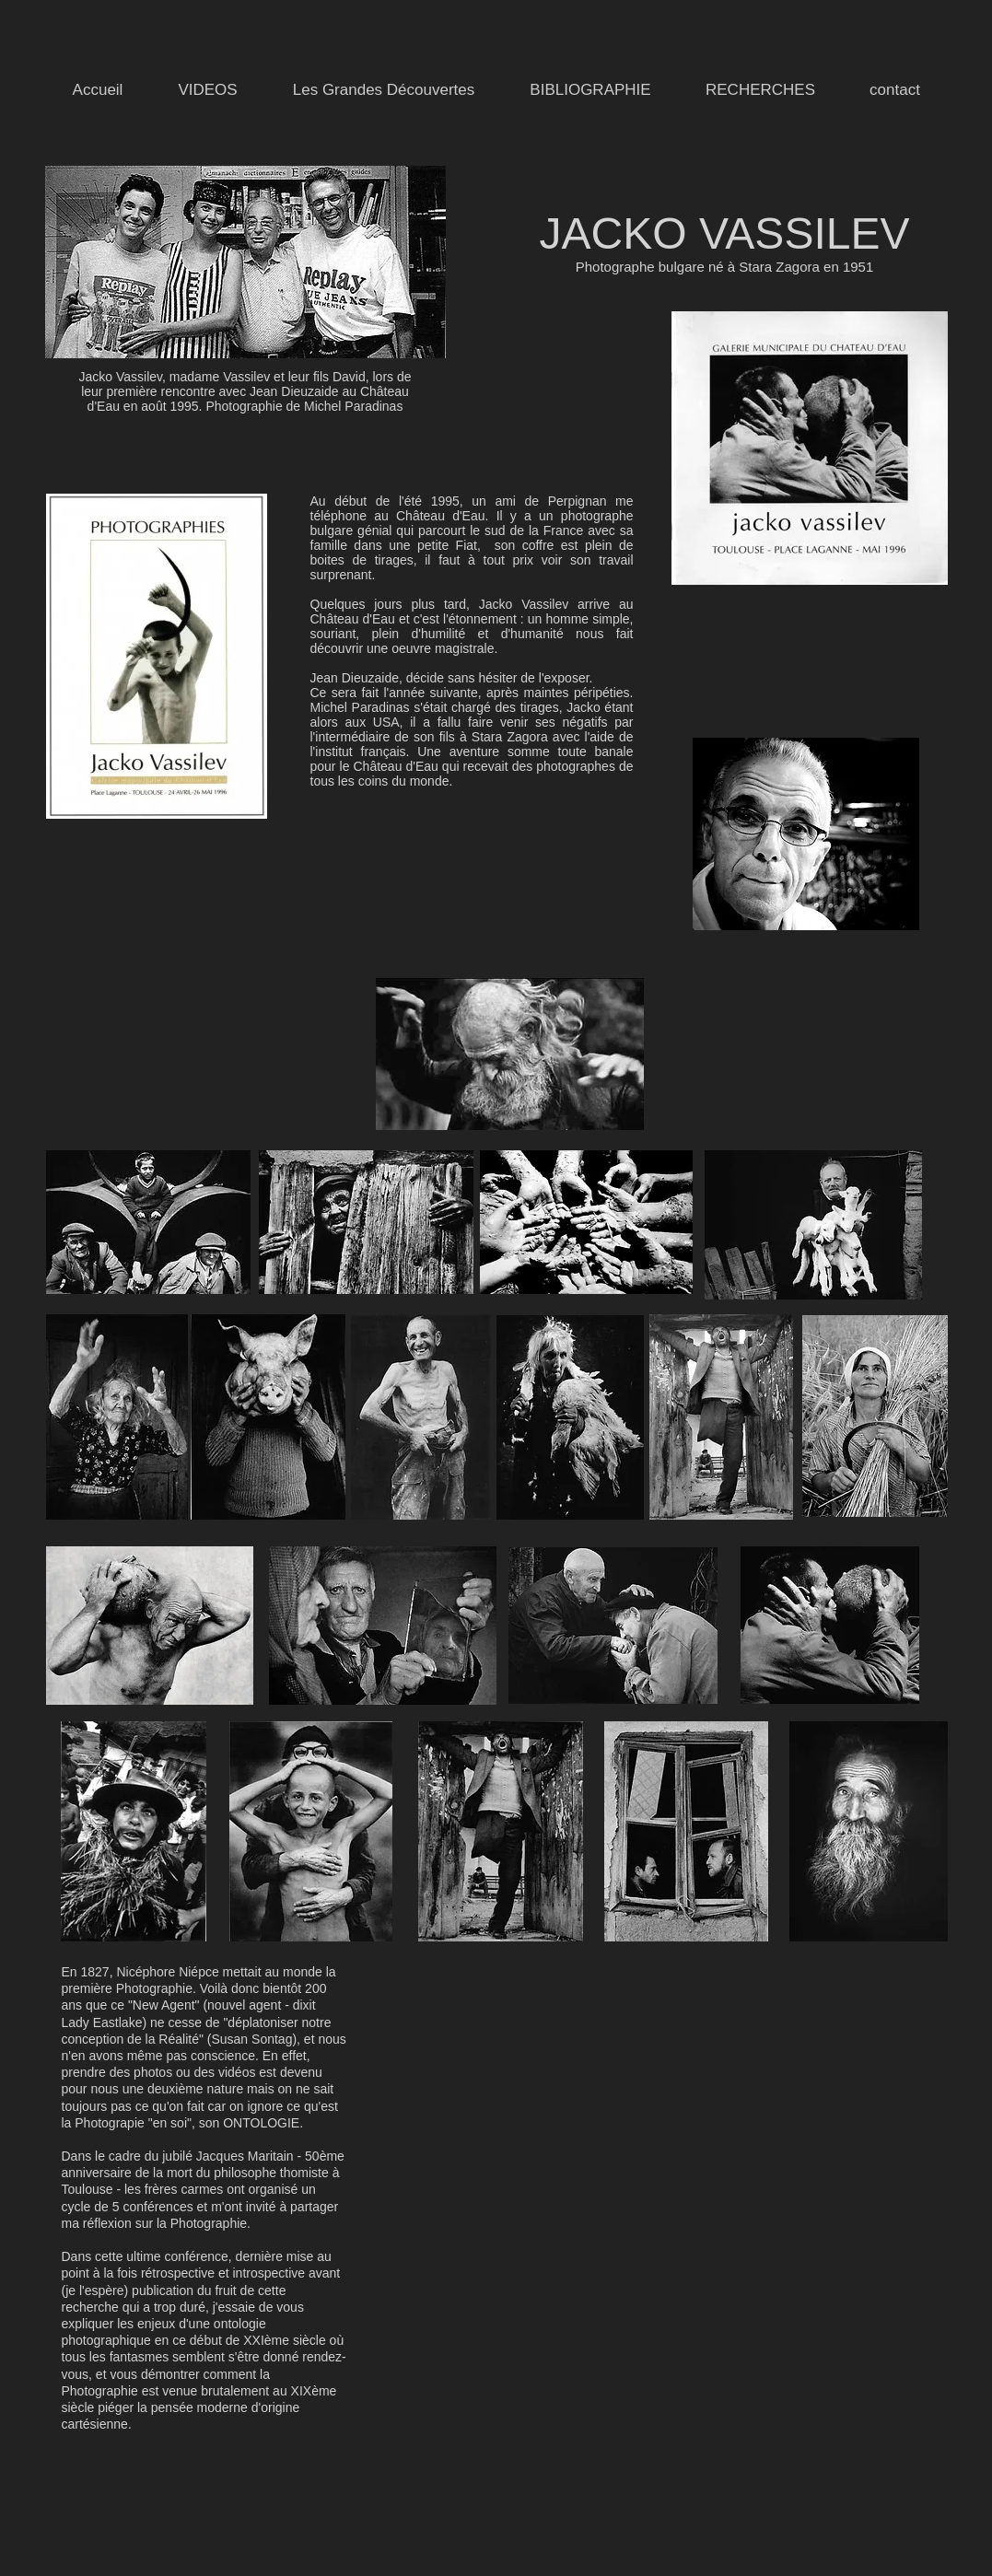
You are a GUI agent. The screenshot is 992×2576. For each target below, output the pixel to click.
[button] (384, 90)
